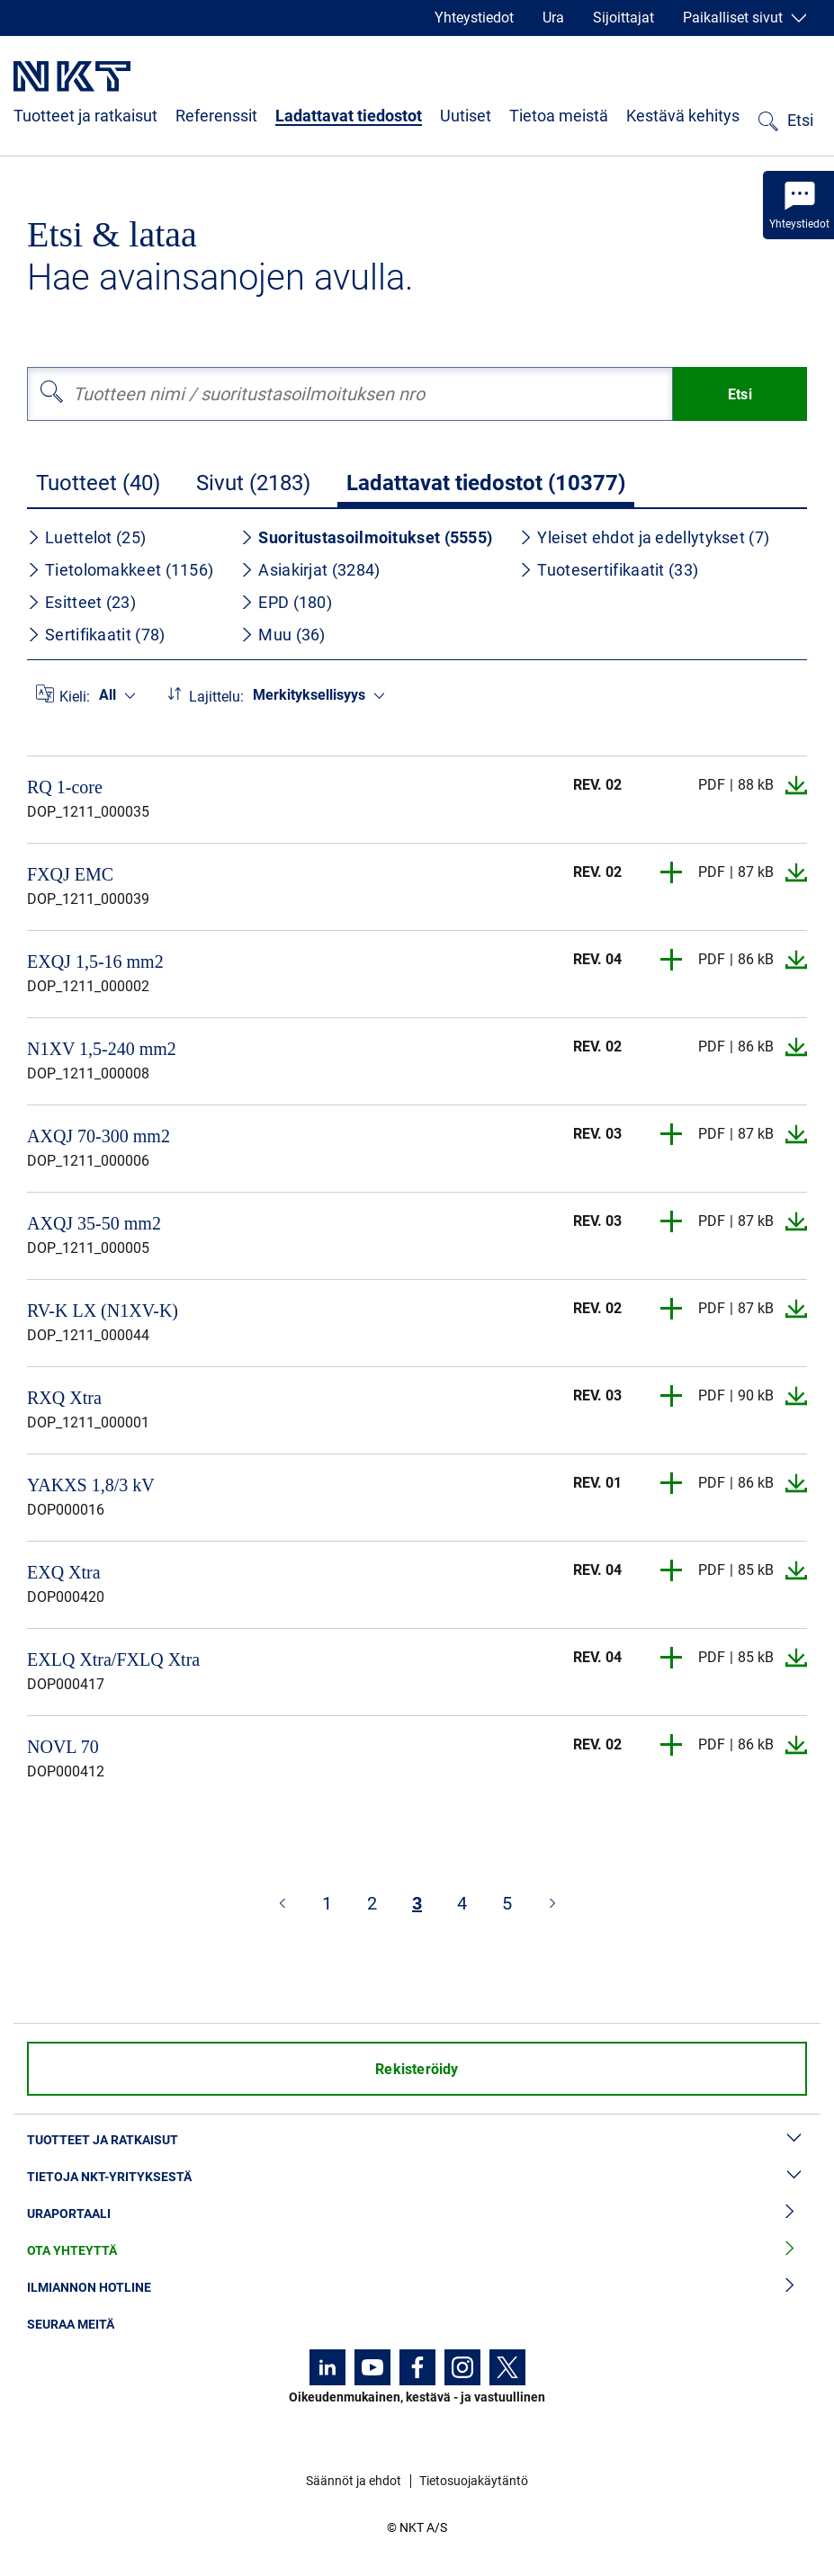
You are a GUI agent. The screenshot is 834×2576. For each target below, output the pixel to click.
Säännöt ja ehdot (353, 2480)
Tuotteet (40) (98, 483)
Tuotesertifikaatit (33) (608, 569)
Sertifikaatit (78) (96, 634)
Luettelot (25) (86, 537)
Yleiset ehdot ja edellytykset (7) (644, 537)
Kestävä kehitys (683, 115)
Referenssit (216, 115)
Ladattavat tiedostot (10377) (485, 483)
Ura (553, 17)
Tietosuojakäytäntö (473, 2480)
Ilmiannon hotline (417, 2288)
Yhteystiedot (474, 17)
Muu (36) (282, 634)
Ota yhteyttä (417, 2251)
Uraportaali (417, 2214)
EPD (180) (286, 602)
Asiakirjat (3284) (310, 569)
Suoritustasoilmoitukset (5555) (366, 537)
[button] (672, 872)
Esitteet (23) (81, 602)
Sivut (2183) (253, 483)
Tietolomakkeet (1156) (120, 569)
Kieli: (74, 696)
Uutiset (465, 115)
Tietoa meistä (558, 115)
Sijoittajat (623, 17)
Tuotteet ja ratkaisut (85, 115)
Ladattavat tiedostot (348, 115)
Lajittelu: (216, 696)
